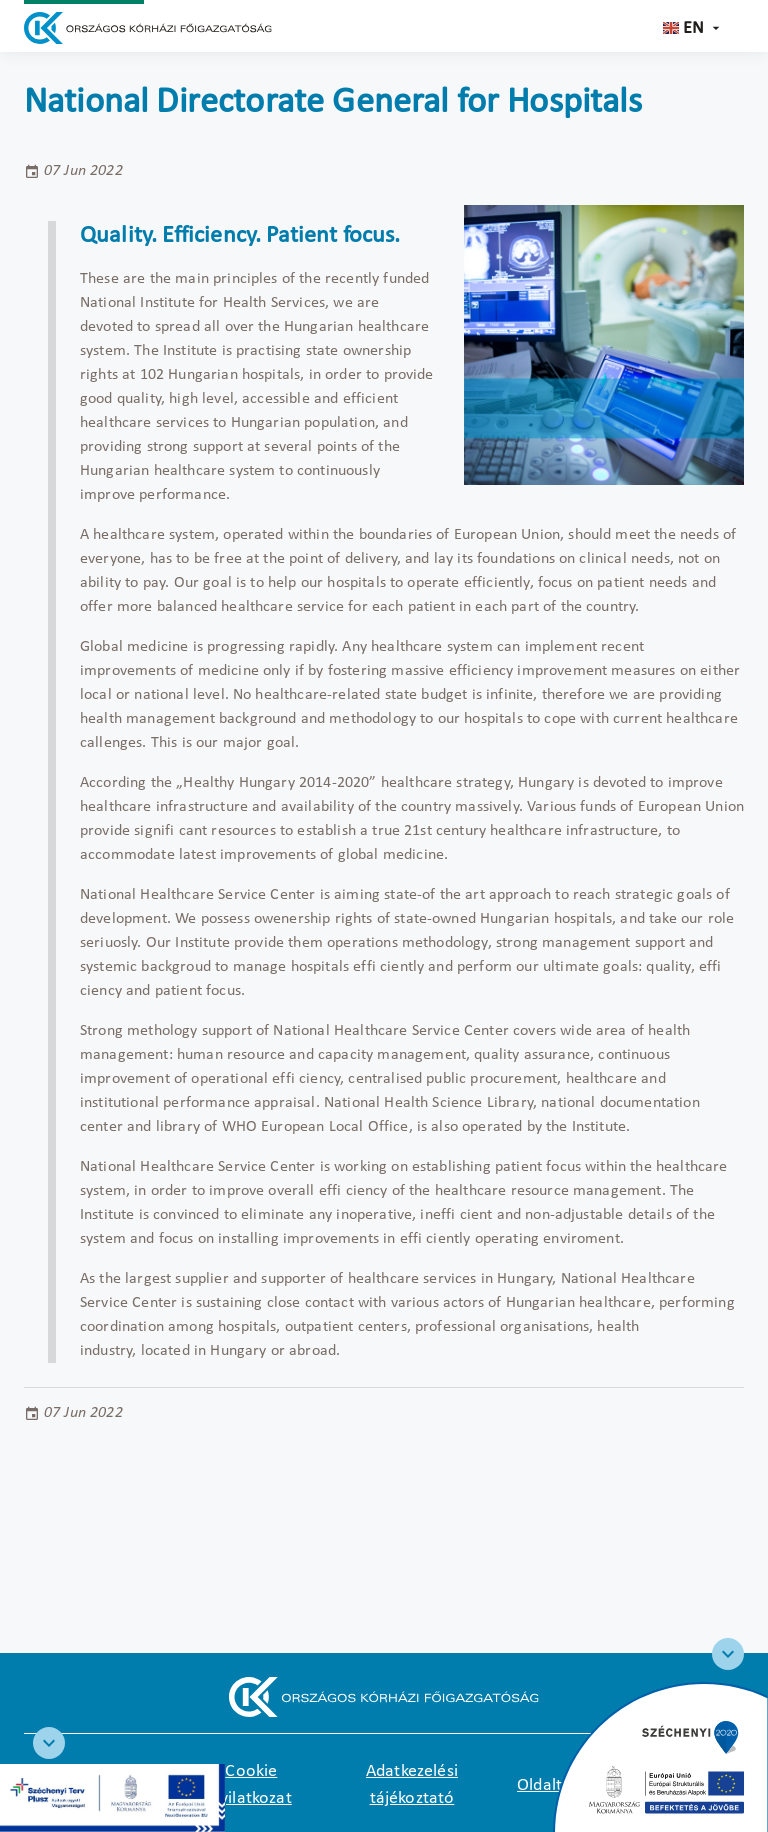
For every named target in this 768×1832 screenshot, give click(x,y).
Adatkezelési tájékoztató (412, 1785)
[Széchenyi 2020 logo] (728, 1654)
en (693, 28)
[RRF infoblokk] (49, 1743)
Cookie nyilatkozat (251, 1785)
